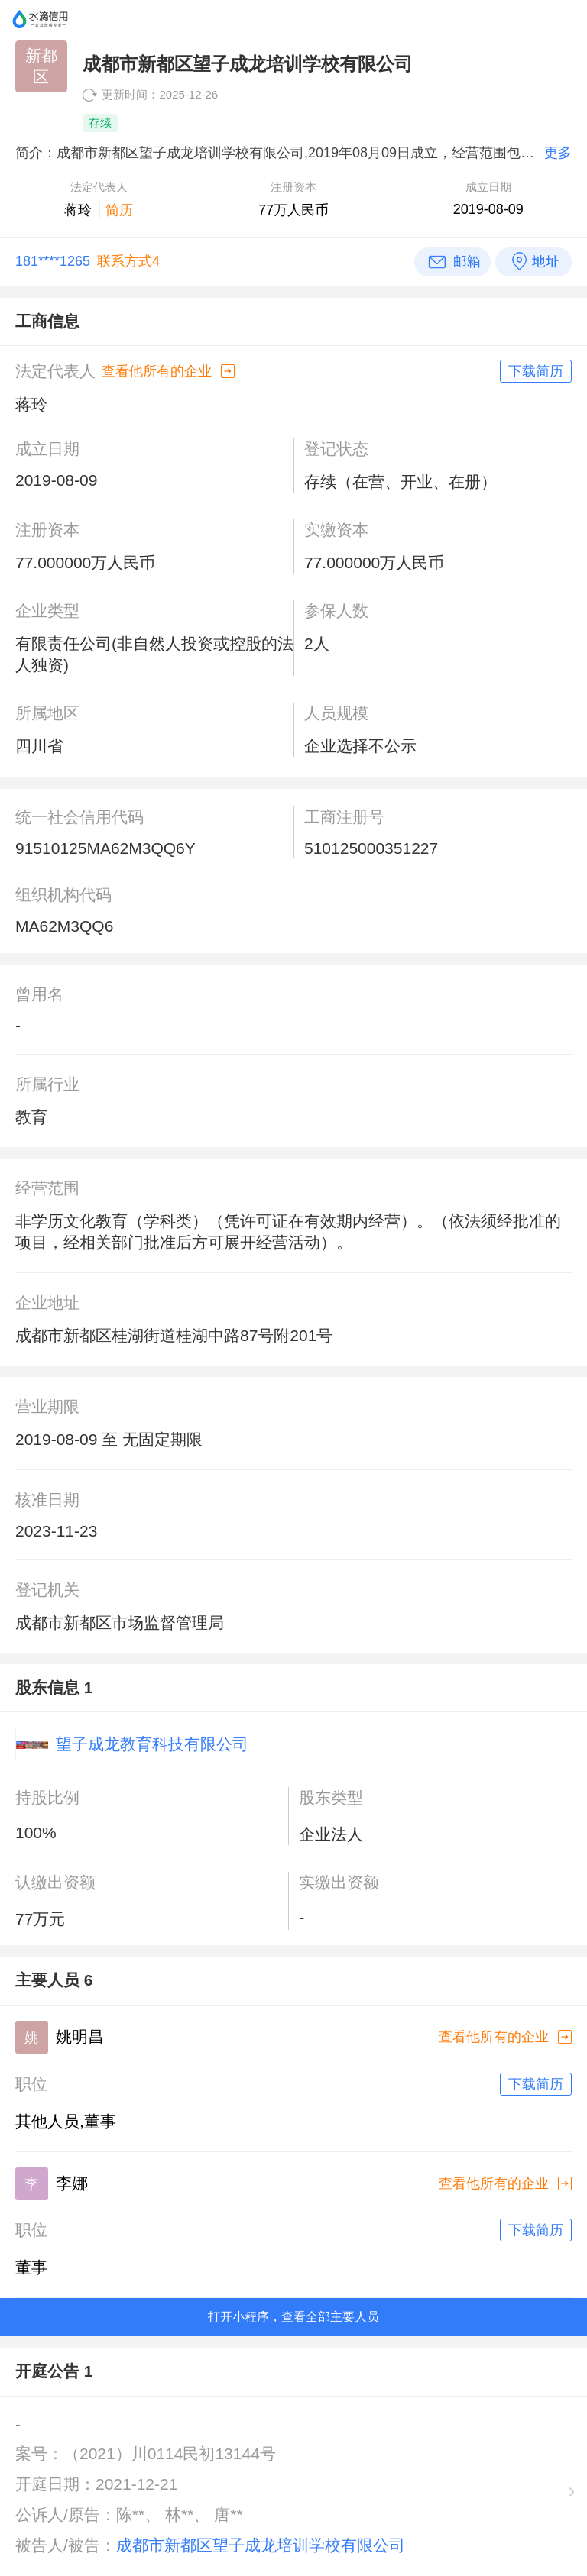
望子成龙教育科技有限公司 (152, 1744)
